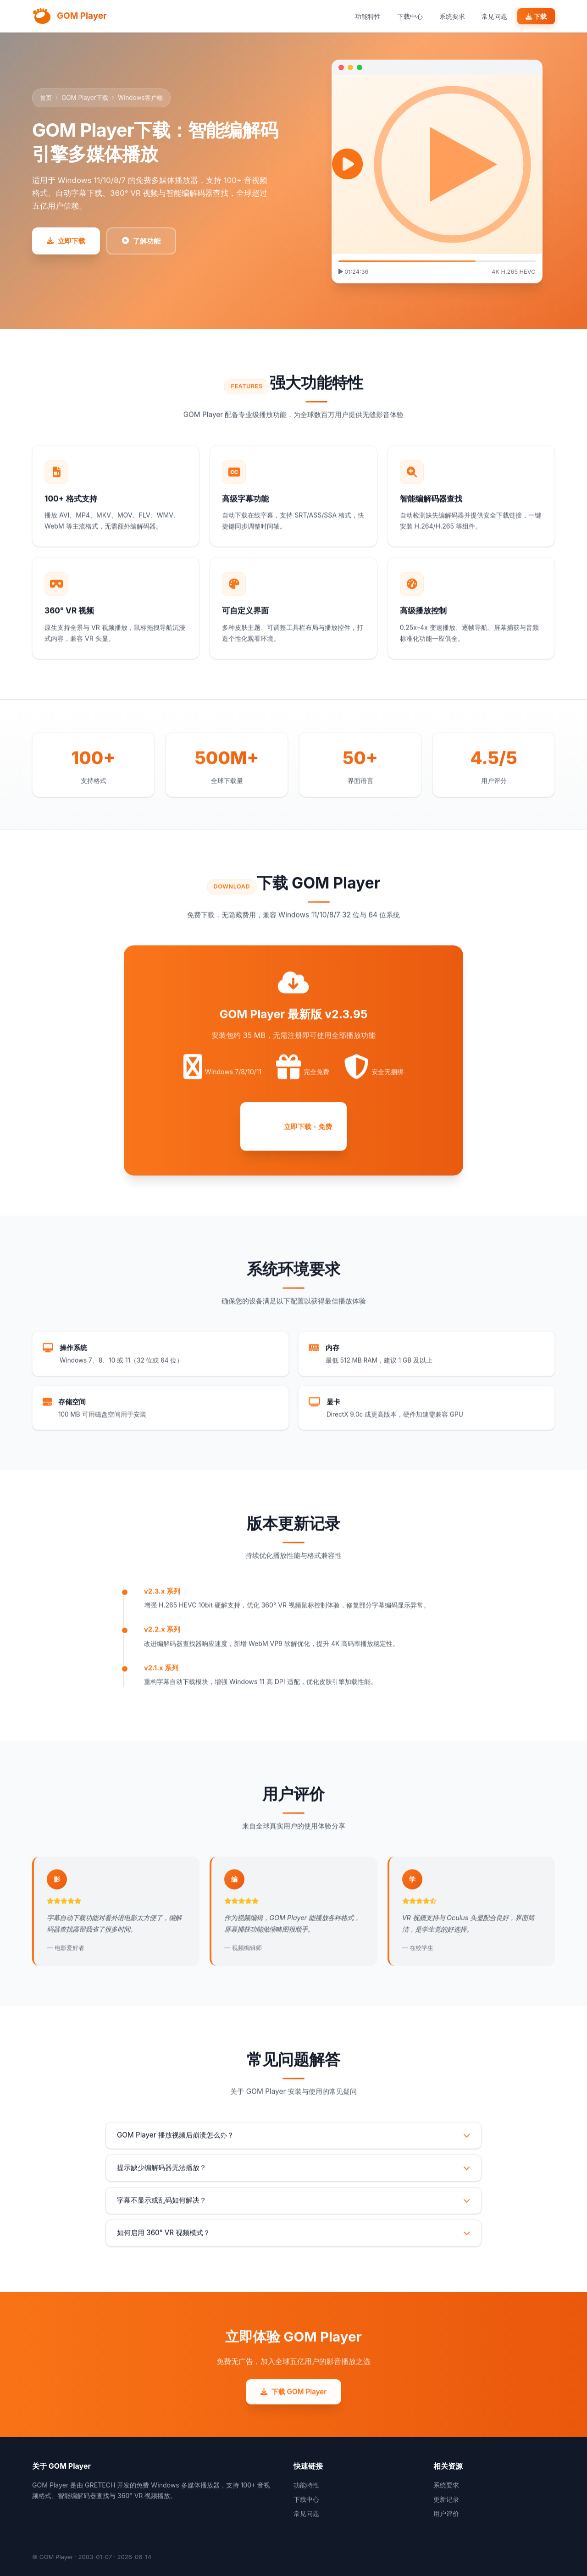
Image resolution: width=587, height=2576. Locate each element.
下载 (536, 16)
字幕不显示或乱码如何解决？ (293, 2213)
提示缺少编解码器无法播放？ (293, 2181)
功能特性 (368, 16)
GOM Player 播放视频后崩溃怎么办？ (293, 2148)
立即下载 (66, 241)
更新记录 (446, 2499)
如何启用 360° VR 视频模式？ (293, 2246)
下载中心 (410, 16)
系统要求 (452, 16)
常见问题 (494, 16)
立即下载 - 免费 (293, 1134)
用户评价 (446, 2513)
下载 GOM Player (293, 2405)
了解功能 (141, 241)
